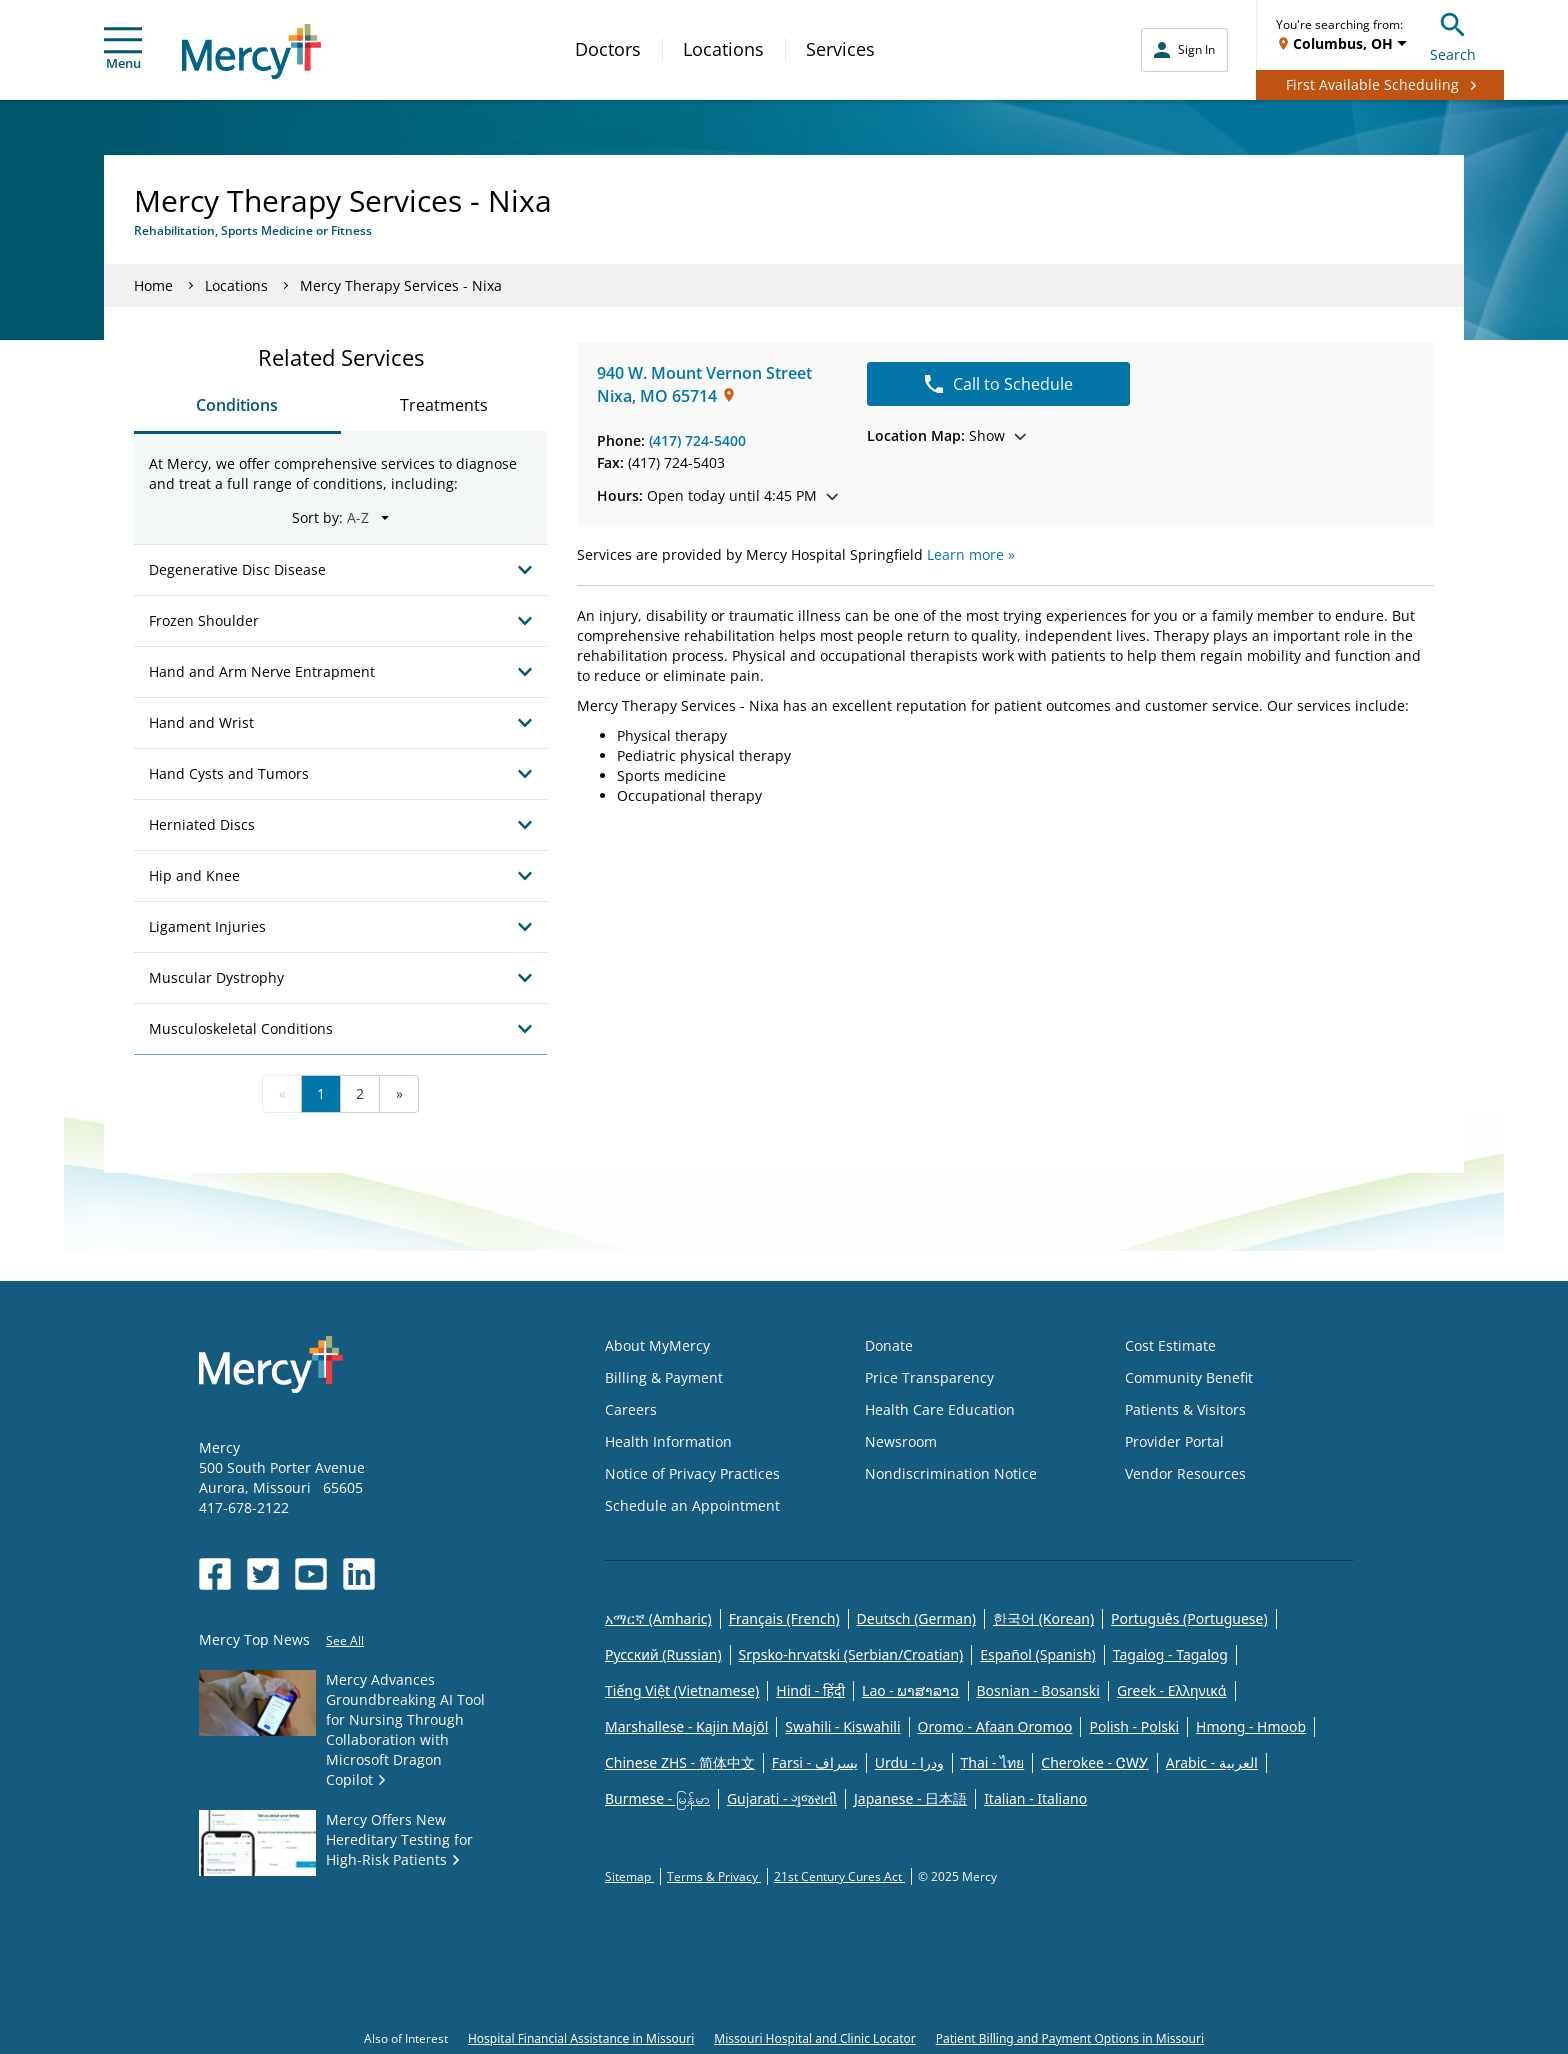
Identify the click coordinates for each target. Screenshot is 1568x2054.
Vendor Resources (1185, 1473)
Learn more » (971, 554)
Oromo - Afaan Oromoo (995, 1726)
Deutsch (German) (916, 1618)
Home (153, 285)
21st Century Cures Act (839, 1876)
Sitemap (629, 1876)
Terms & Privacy (714, 1876)
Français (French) (784, 1618)
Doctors (608, 49)
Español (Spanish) (1038, 1654)
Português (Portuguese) (1189, 1618)
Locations (723, 49)
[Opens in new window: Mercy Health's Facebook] (215, 1574)
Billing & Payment (664, 1377)
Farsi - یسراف (815, 1762)
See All (345, 1640)
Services (840, 49)
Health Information (668, 1441)
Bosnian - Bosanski (1038, 1690)
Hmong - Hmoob (1251, 1726)
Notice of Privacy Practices (692, 1473)
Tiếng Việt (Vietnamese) (682, 1690)
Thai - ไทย (993, 1762)
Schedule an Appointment (692, 1505)
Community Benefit (1189, 1377)
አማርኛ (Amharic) (658, 1618)
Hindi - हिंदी (810, 1690)
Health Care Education (940, 1409)
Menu (123, 49)
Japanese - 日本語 (910, 1798)
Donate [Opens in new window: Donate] (889, 1345)
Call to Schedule (999, 384)
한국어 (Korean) (1043, 1618)
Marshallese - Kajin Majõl (686, 1726)
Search (1453, 34)
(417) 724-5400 (697, 440)
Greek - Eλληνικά (1172, 1690)
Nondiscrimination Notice (951, 1473)
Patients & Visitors (1185, 1409)
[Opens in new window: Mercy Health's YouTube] (311, 1574)
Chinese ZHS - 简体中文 (680, 1762)
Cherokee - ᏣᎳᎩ (1094, 1762)
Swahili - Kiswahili (842, 1726)
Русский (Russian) (663, 1654)
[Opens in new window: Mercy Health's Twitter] (263, 1574)
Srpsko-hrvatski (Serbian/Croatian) (851, 1654)
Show (946, 435)
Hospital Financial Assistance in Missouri (581, 2038)
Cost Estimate (1170, 1345)
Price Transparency (929, 1377)
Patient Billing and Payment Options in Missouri (1070, 2038)
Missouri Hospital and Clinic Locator (814, 2038)
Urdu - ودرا (909, 1762)
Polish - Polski (1134, 1726)
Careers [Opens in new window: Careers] (631, 1409)
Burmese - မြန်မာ (657, 1798)
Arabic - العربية (1212, 1762)
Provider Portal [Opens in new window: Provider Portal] (1174, 1441)
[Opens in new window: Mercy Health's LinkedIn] (359, 1574)
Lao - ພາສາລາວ (910, 1690)
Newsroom (901, 1441)
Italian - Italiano (1035, 1798)
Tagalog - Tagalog (1170, 1654)
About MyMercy (657, 1345)
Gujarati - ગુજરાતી (782, 1798)
